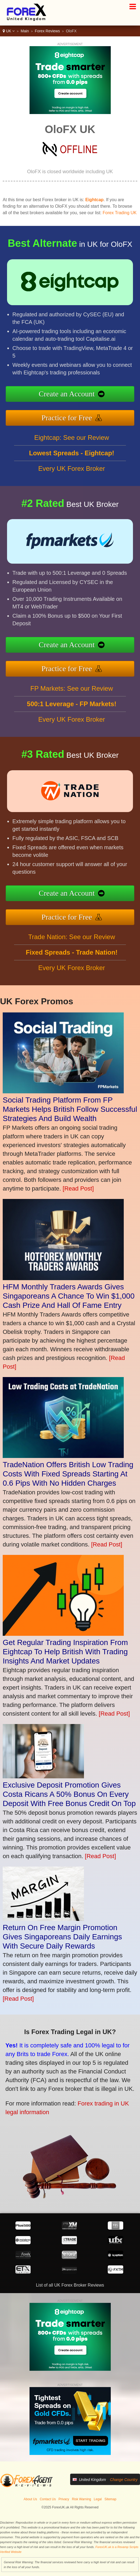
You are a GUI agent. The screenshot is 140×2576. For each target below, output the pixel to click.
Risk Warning (81, 2499)
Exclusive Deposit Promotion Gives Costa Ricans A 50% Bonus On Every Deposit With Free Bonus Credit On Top (69, 1794)
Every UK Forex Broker (71, 494)
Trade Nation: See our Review (71, 963)
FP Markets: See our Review (71, 715)
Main (25, 31)
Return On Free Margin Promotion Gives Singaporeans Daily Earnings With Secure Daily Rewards (62, 1936)
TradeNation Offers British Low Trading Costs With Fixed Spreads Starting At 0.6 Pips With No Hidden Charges (68, 1473)
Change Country (124, 2479)
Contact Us (48, 2499)
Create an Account (94, 396)
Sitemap (110, 2499)
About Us (30, 2499)
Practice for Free (94, 411)
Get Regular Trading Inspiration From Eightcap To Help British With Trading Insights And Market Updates (65, 1651)
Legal (98, 2499)
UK (9, 31)
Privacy (63, 2499)
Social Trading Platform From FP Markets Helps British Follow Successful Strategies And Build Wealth (70, 1109)
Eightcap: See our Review (71, 464)
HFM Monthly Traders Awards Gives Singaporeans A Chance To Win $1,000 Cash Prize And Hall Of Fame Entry (69, 1296)
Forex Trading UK (119, 212)
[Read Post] (78, 1188)
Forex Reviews (47, 31)
